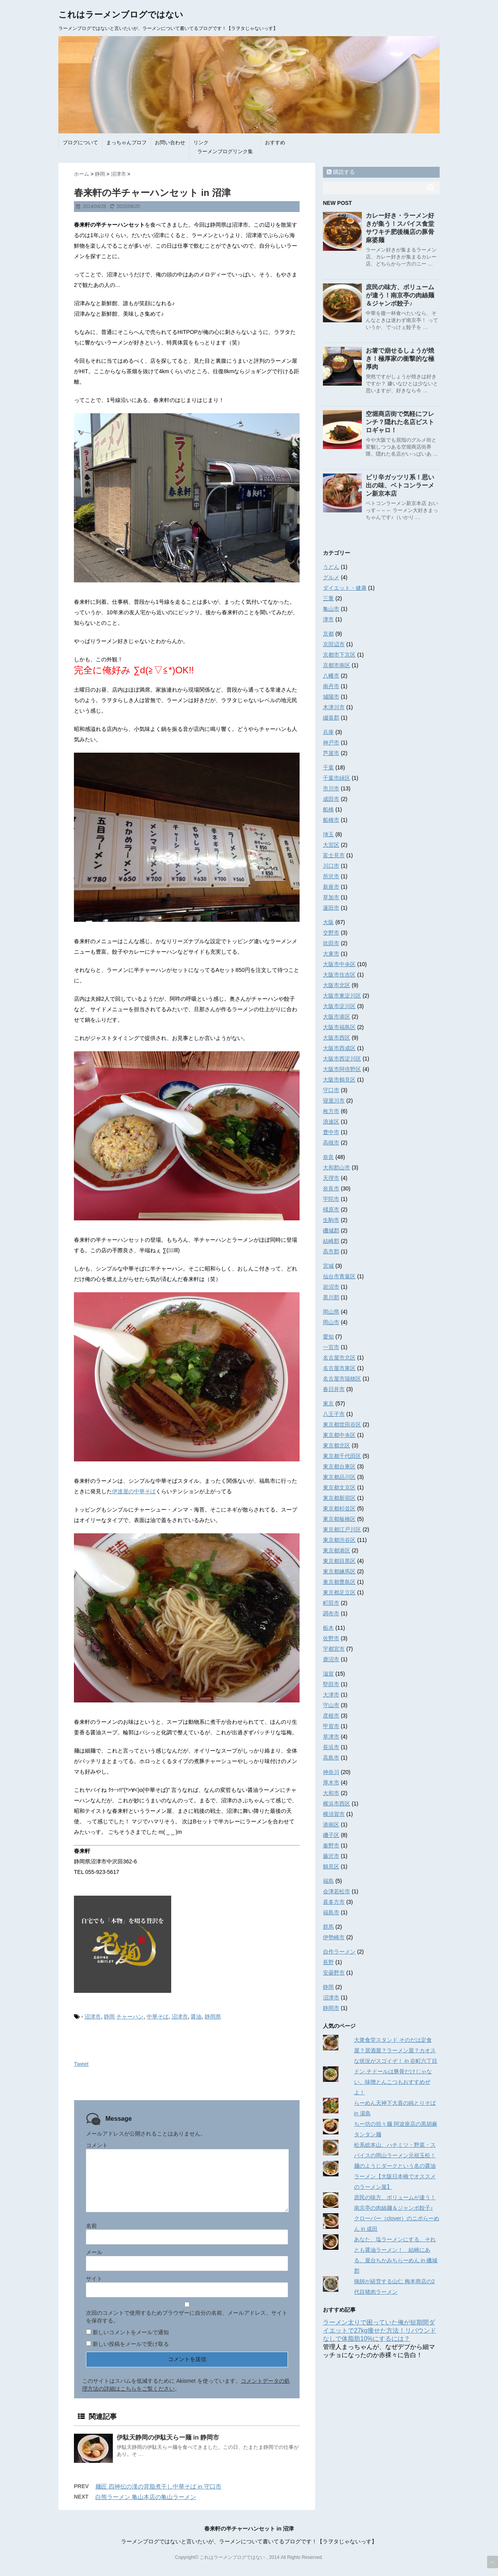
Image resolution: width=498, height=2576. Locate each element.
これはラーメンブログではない (120, 14)
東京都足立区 (339, 1592)
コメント (97, 2145)
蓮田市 (331, 908)
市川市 (331, 788)
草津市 (331, 1737)
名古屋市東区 (339, 1368)
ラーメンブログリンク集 (225, 151)
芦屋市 (331, 753)
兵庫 (328, 732)
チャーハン (130, 2016)
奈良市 (331, 1188)
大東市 (331, 954)
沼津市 (92, 2016)
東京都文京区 (339, 1487)
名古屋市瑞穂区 (342, 1378)
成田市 (331, 799)
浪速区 (331, 1121)
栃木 (328, 1628)
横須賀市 (334, 1814)
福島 (328, 1881)
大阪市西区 (336, 1038)
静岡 (109, 2016)
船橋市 (331, 820)
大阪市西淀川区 (342, 1059)
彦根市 (331, 1716)
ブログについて (80, 142)
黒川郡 (331, 1297)
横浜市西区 (336, 1803)
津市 (328, 619)
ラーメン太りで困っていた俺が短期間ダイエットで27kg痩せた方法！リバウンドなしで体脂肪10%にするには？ (379, 2330)
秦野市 (331, 1845)
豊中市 (331, 1132)
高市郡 (331, 1251)
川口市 (331, 866)
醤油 (196, 2016)
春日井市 (334, 1389)
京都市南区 (336, 665)
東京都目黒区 (339, 1561)
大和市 (331, 1793)
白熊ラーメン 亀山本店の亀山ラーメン (145, 2497)
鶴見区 (331, 1866)
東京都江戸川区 (342, 1529)
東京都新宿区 (339, 1498)
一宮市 (331, 1347)
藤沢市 (331, 1856)
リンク (201, 142)
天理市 (331, 1178)
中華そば (157, 2016)
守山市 (331, 1705)
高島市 (331, 1758)
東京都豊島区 (339, 1582)
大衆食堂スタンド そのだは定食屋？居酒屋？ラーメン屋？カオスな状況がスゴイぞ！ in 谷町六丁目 (396, 2050)
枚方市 (331, 1111)
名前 (91, 2226)
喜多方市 (334, 1902)
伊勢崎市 (334, 1937)
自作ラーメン (339, 1952)
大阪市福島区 (339, 1027)
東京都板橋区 (339, 1519)
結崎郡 (331, 1241)
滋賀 (328, 1674)
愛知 (328, 1336)
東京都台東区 (339, 1466)
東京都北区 (336, 1445)
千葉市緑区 (336, 778)
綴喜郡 (331, 718)
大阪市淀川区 (339, 1006)
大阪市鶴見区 (339, 1080)
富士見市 (334, 855)
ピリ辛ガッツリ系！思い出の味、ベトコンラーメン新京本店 (400, 485)
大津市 (331, 1695)
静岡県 (213, 2016)
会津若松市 (336, 1891)
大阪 (328, 922)
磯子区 (331, 1835)
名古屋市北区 (339, 1357)
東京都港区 (336, 1550)
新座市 (331, 887)
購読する (341, 172)
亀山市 (331, 609)
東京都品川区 (339, 1477)
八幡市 (331, 676)
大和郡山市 (336, 1167)
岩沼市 (331, 1287)
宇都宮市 (334, 1649)
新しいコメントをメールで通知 (131, 2332)
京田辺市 (334, 644)
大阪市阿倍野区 (342, 1069)
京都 (328, 634)
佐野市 (331, 1638)
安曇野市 (334, 1973)
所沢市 (331, 876)
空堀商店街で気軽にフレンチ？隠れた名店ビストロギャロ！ (400, 422)
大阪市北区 (336, 985)
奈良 (328, 1157)
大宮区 (331, 845)
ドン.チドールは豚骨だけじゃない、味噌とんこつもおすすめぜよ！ (393, 2081)
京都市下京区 (339, 655)
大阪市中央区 (339, 964)
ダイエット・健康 (344, 588)
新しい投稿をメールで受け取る (131, 2344)
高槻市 (331, 1142)
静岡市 (331, 2008)
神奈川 (331, 1772)
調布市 (331, 1613)
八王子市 (334, 1414)
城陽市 (331, 697)
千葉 (328, 767)
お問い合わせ (170, 142)
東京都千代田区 (342, 1456)
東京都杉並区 (339, 1508)
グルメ (331, 577)
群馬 (328, 1927)
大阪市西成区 (339, 1048)
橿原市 (331, 1209)
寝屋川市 (334, 1101)
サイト (94, 2278)
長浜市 (331, 1747)
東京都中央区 (339, 1435)
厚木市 (331, 1782)
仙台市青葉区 (339, 1276)
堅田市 (331, 1684)
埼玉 (328, 834)
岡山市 (331, 1322)
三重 (328, 598)
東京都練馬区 (339, 1571)
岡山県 (331, 1312)
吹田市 (331, 943)
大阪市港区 (336, 1017)
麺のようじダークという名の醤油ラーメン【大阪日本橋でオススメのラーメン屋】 (395, 2176)
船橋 (328, 809)
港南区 (331, 1824)
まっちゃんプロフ (126, 142)
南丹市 (331, 686)
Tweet (81, 2064)
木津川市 (334, 707)
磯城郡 (331, 1230)
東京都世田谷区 (342, 1424)
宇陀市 (331, 1199)
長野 (328, 1962)
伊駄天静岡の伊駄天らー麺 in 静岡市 (168, 2437)
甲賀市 (331, 1726)
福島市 (331, 1912)
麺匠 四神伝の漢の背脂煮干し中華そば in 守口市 (158, 2486)
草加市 (331, 897)
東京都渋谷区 (339, 1540)
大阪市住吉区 (339, 975)
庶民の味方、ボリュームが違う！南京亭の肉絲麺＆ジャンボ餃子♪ (400, 295)
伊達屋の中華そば (134, 1491)
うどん (331, 567)
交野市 (331, 933)
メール (94, 2252)
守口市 (331, 1090)
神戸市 (331, 742)
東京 (328, 1403)
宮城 (328, 1266)
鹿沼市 (331, 1659)
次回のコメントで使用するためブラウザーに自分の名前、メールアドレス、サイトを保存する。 (187, 2317)
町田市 (331, 1603)
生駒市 (331, 1220)
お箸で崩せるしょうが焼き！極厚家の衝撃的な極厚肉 (400, 358)
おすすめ (275, 142)
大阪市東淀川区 (342, 996)
